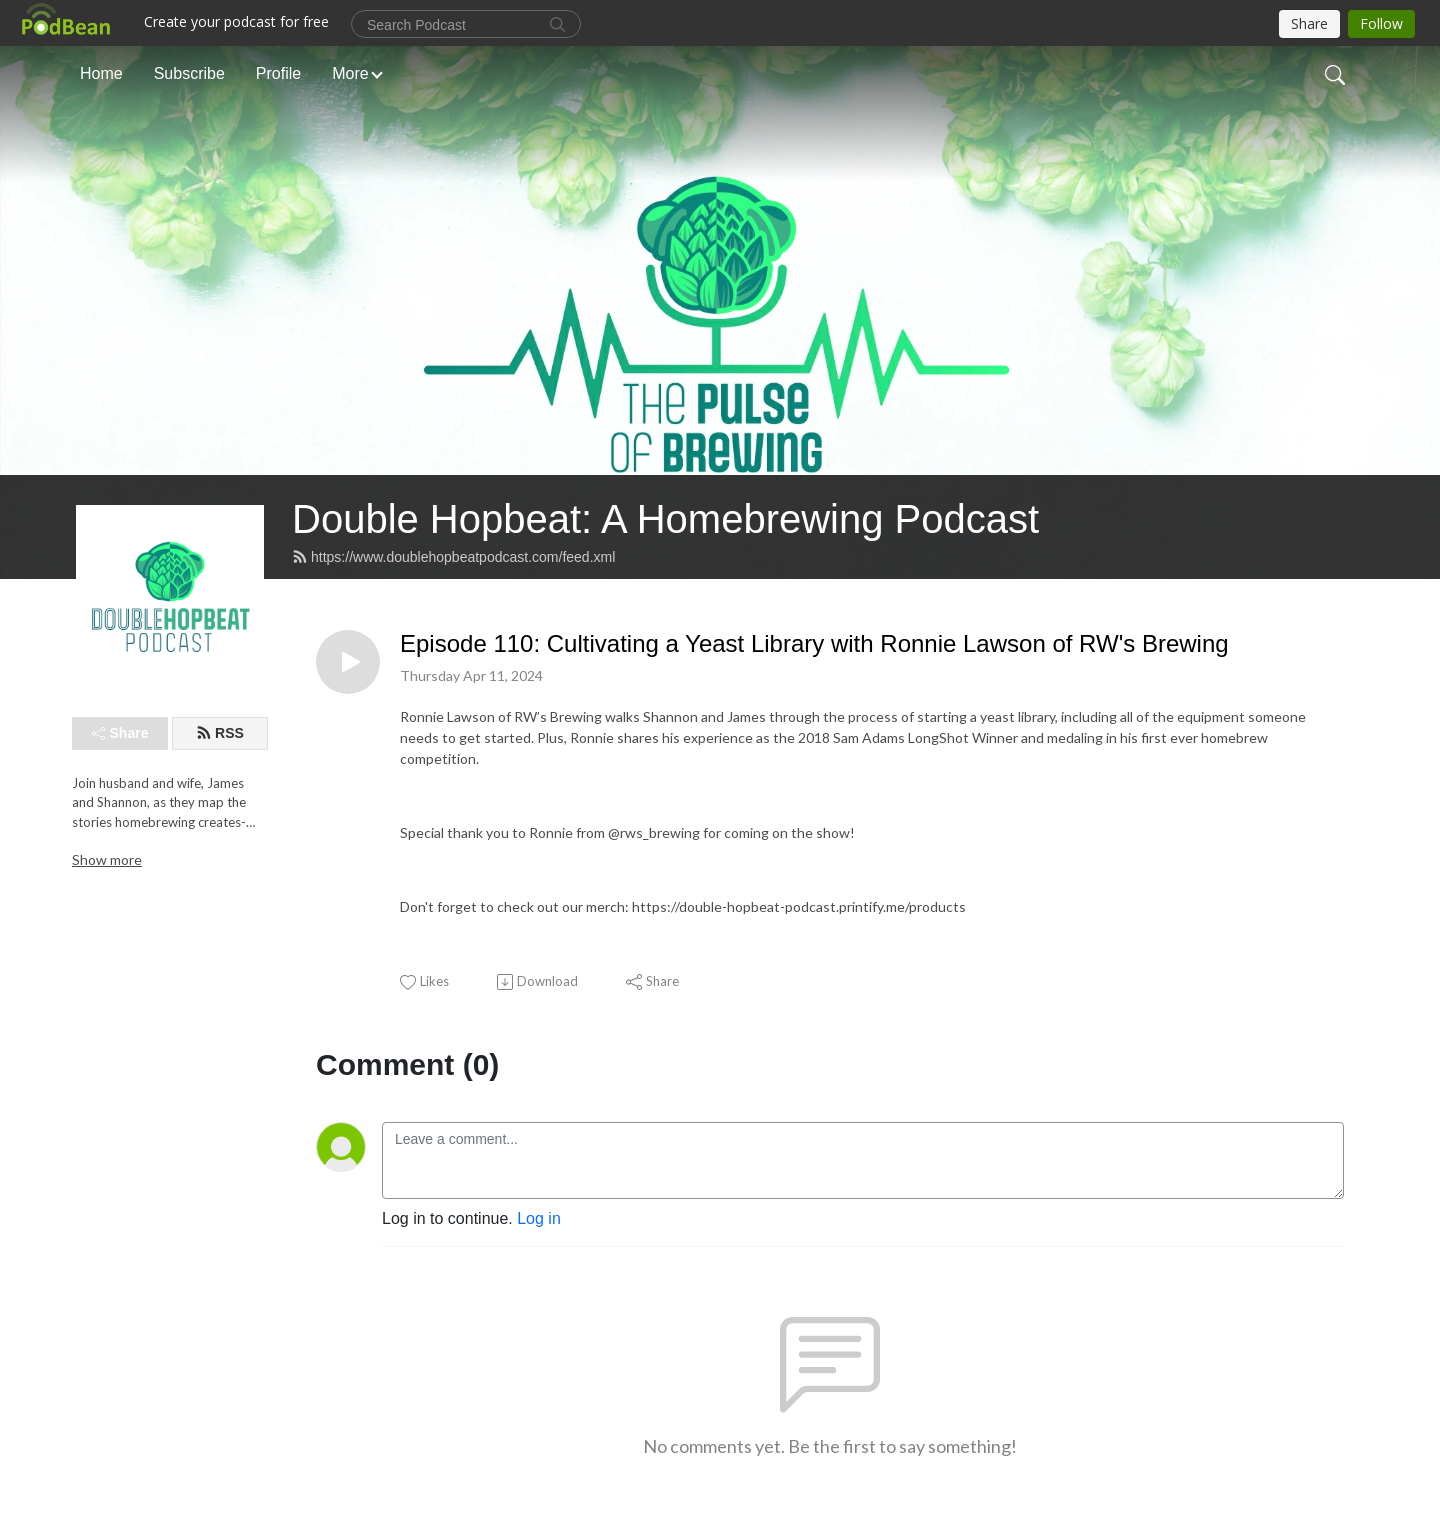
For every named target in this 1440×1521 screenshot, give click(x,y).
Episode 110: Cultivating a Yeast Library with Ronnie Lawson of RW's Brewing (814, 643)
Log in (539, 1218)
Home (101, 73)
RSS (220, 733)
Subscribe (189, 73)
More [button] (350, 73)
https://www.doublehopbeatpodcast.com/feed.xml (453, 557)
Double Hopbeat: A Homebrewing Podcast (665, 519)
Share (120, 733)
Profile (278, 73)
